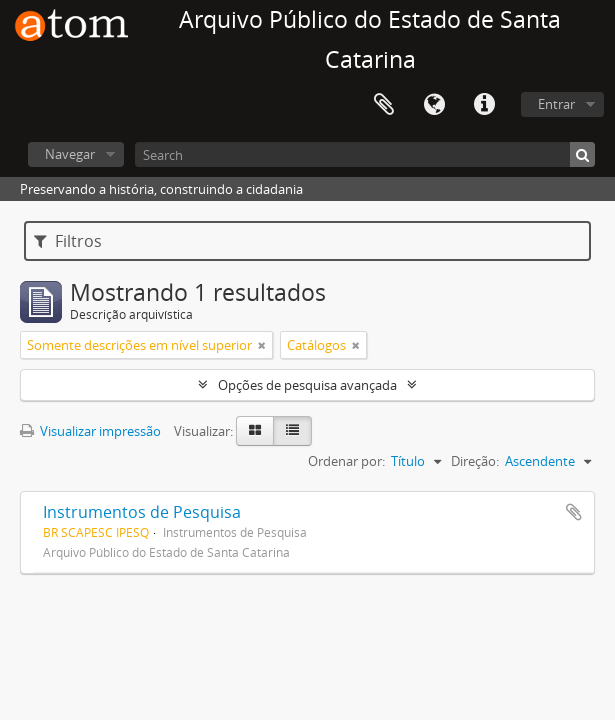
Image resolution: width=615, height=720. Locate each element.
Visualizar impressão (90, 431)
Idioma (434, 105)
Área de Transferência (384, 105)
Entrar (556, 104)
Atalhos (484, 105)
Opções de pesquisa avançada (307, 385)
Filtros (68, 241)
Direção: (475, 461)
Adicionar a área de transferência (574, 512)
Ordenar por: (346, 461)
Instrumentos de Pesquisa (142, 512)
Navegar (70, 154)
